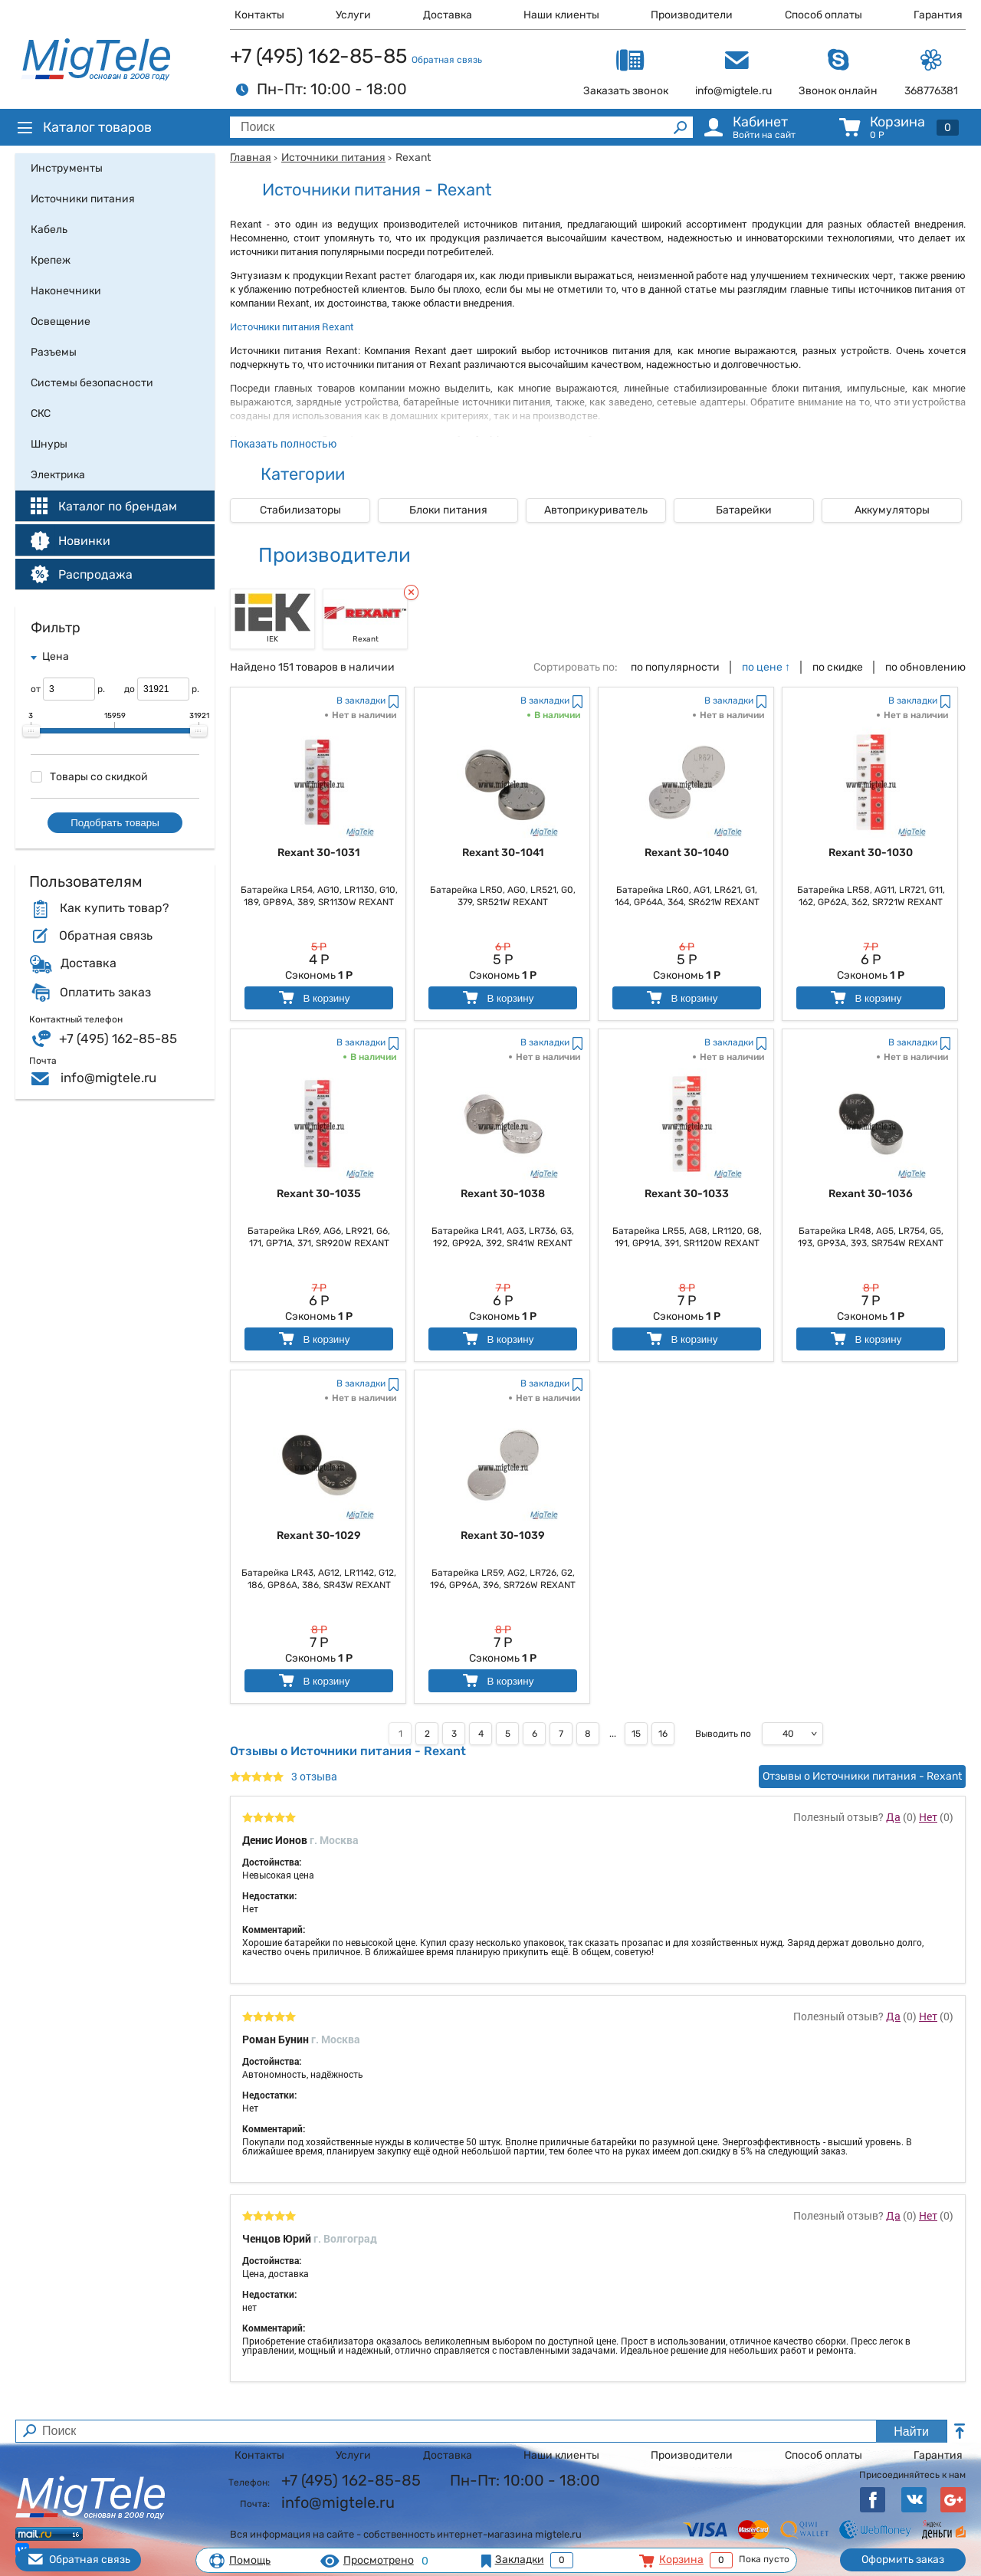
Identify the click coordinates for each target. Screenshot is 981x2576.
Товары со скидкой (89, 776)
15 (636, 1733)
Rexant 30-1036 (870, 1193)
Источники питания (333, 157)
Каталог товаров (83, 127)
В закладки (361, 700)
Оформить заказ (902, 2559)
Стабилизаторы (300, 510)
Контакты (259, 14)
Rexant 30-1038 (503, 1193)
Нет (928, 1817)
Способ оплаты (823, 14)
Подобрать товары (115, 823)
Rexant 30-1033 (687, 1193)
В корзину (313, 997)
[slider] (31, 731)
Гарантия (938, 14)
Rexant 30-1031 (318, 852)
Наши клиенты (561, 14)
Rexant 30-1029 (319, 1535)
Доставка (447, 14)
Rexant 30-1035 (319, 1193)
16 (663, 1733)
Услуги (353, 14)
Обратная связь (447, 59)
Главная (250, 157)
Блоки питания (448, 510)
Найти (911, 2431)
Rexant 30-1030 (870, 852)
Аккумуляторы (892, 510)
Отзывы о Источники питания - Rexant (862, 1776)
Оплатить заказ (105, 992)
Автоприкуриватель (596, 510)
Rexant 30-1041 (503, 852)
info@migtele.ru (108, 1077)
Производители (692, 14)
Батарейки (744, 510)
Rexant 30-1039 (503, 1535)
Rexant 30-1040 (687, 852)
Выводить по (723, 1733)
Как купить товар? (114, 908)
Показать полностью (283, 443)
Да (893, 1817)
